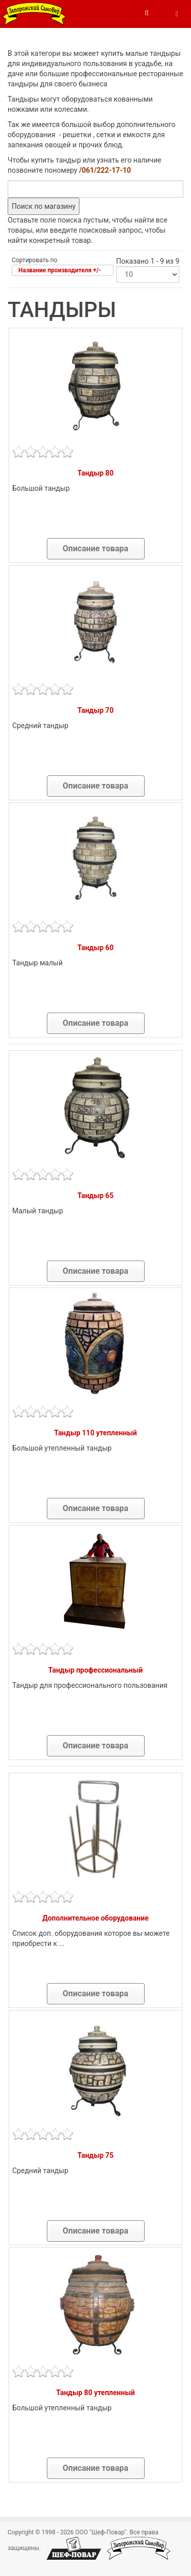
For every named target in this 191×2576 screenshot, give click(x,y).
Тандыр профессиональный (95, 1670)
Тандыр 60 (95, 948)
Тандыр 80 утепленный (95, 2393)
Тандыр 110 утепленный (95, 1433)
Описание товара (95, 548)
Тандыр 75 (95, 2155)
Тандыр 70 (95, 710)
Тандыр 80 (95, 473)
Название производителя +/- (59, 270)
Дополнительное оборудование (95, 1918)
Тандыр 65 (95, 1195)
